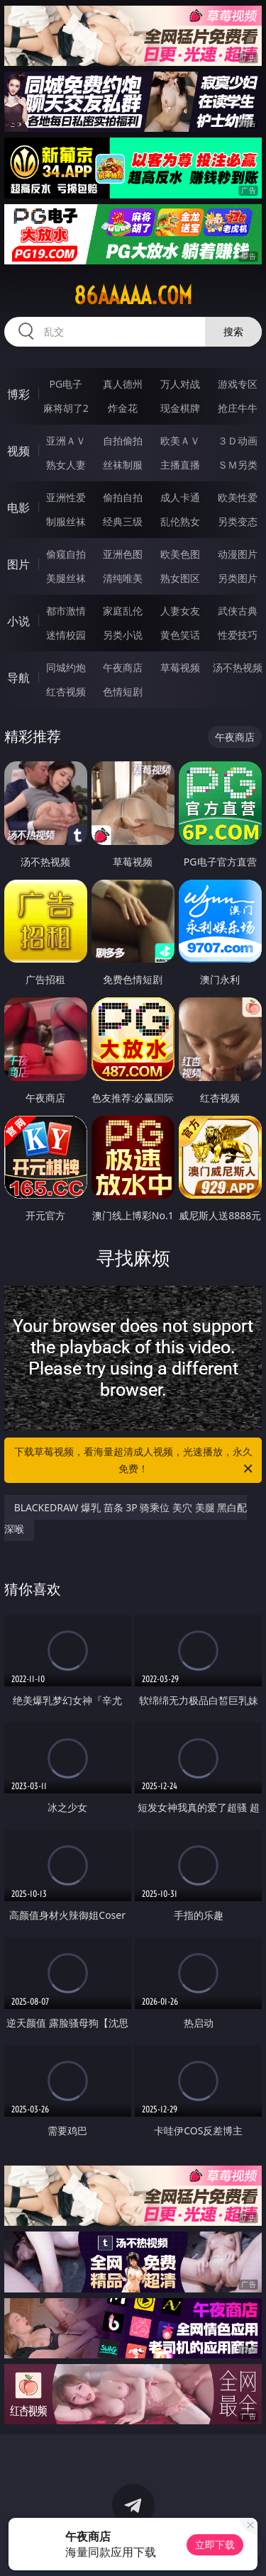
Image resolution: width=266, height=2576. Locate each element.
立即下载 (215, 2544)
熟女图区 (180, 578)
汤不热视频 (237, 667)
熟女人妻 (66, 464)
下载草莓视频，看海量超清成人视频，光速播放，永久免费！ (134, 1461)
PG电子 (65, 384)
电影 (18, 507)
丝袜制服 (123, 464)
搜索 (233, 331)
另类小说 (123, 635)
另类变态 (237, 521)
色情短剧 (123, 691)
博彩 (18, 394)
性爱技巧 (237, 635)
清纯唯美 (123, 578)
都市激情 (66, 610)
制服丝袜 (66, 521)
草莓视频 (180, 667)
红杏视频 (66, 691)
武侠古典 (237, 610)
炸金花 (123, 408)
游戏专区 (237, 384)
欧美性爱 (237, 497)
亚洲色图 (123, 554)
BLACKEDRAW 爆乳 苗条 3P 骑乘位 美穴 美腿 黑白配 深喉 (126, 1518)
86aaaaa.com (133, 295)
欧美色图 (180, 554)
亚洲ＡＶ (66, 440)
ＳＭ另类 (237, 464)
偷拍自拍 (123, 497)
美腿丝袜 (66, 578)
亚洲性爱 (66, 497)
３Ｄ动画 (237, 440)
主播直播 (180, 464)
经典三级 (123, 521)
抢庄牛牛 (237, 408)
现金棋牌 (180, 408)
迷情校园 (66, 635)
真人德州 (123, 384)
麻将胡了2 (66, 408)
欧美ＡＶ (180, 440)
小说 (18, 621)
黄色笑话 (180, 635)
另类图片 (237, 578)
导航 (18, 677)
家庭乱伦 (123, 610)
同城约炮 (66, 667)
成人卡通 (180, 497)
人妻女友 (180, 610)
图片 (18, 564)
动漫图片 (237, 554)
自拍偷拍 (123, 440)
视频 (18, 451)
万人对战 (180, 384)
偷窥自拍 (66, 554)
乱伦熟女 (180, 521)
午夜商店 (123, 667)
